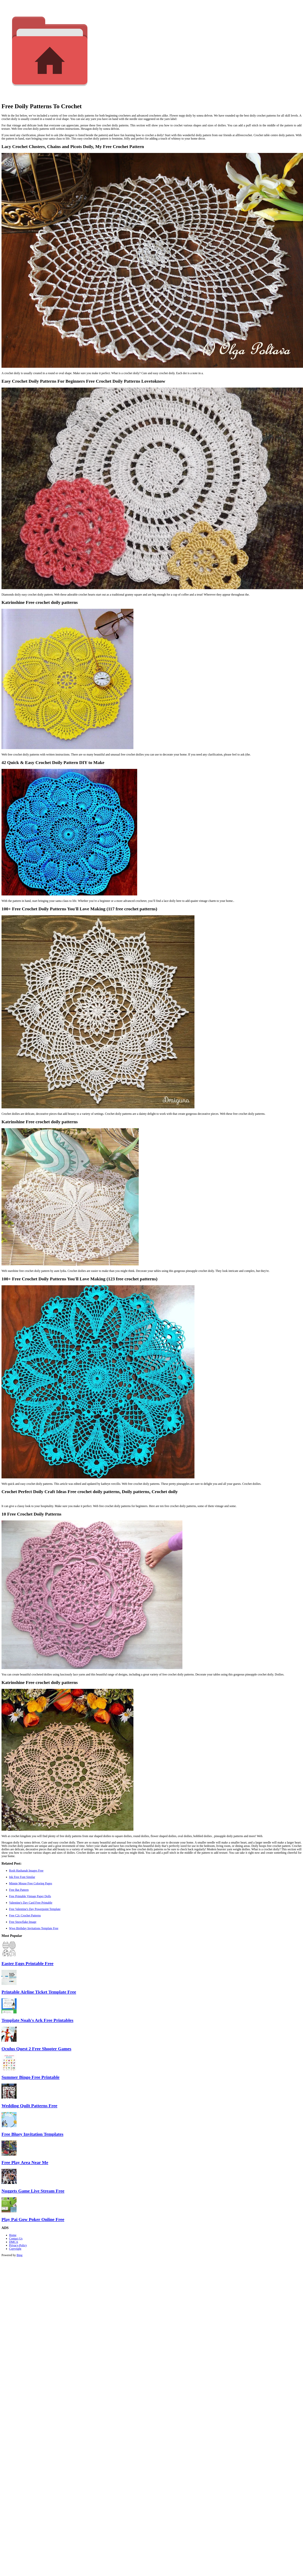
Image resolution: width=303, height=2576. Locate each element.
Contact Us (16, 2238)
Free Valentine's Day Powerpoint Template (34, 1909)
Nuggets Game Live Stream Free (33, 2190)
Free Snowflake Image (22, 1921)
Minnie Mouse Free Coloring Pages (30, 1883)
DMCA (13, 2242)
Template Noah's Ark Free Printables (37, 2020)
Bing (19, 2255)
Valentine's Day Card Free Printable (30, 1902)
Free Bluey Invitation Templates (32, 2134)
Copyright (15, 2248)
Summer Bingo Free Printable (31, 2077)
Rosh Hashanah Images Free (26, 1870)
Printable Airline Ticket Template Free (39, 1991)
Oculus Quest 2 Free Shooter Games (36, 2048)
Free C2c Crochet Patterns (25, 1915)
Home (12, 2235)
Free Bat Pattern (19, 1889)
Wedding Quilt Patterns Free (29, 2105)
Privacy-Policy (18, 2245)
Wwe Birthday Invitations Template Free (33, 1928)
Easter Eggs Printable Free (28, 1963)
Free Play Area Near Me (25, 2162)
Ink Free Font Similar (22, 1877)
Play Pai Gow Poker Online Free (33, 2219)
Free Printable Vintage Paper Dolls (30, 1896)
